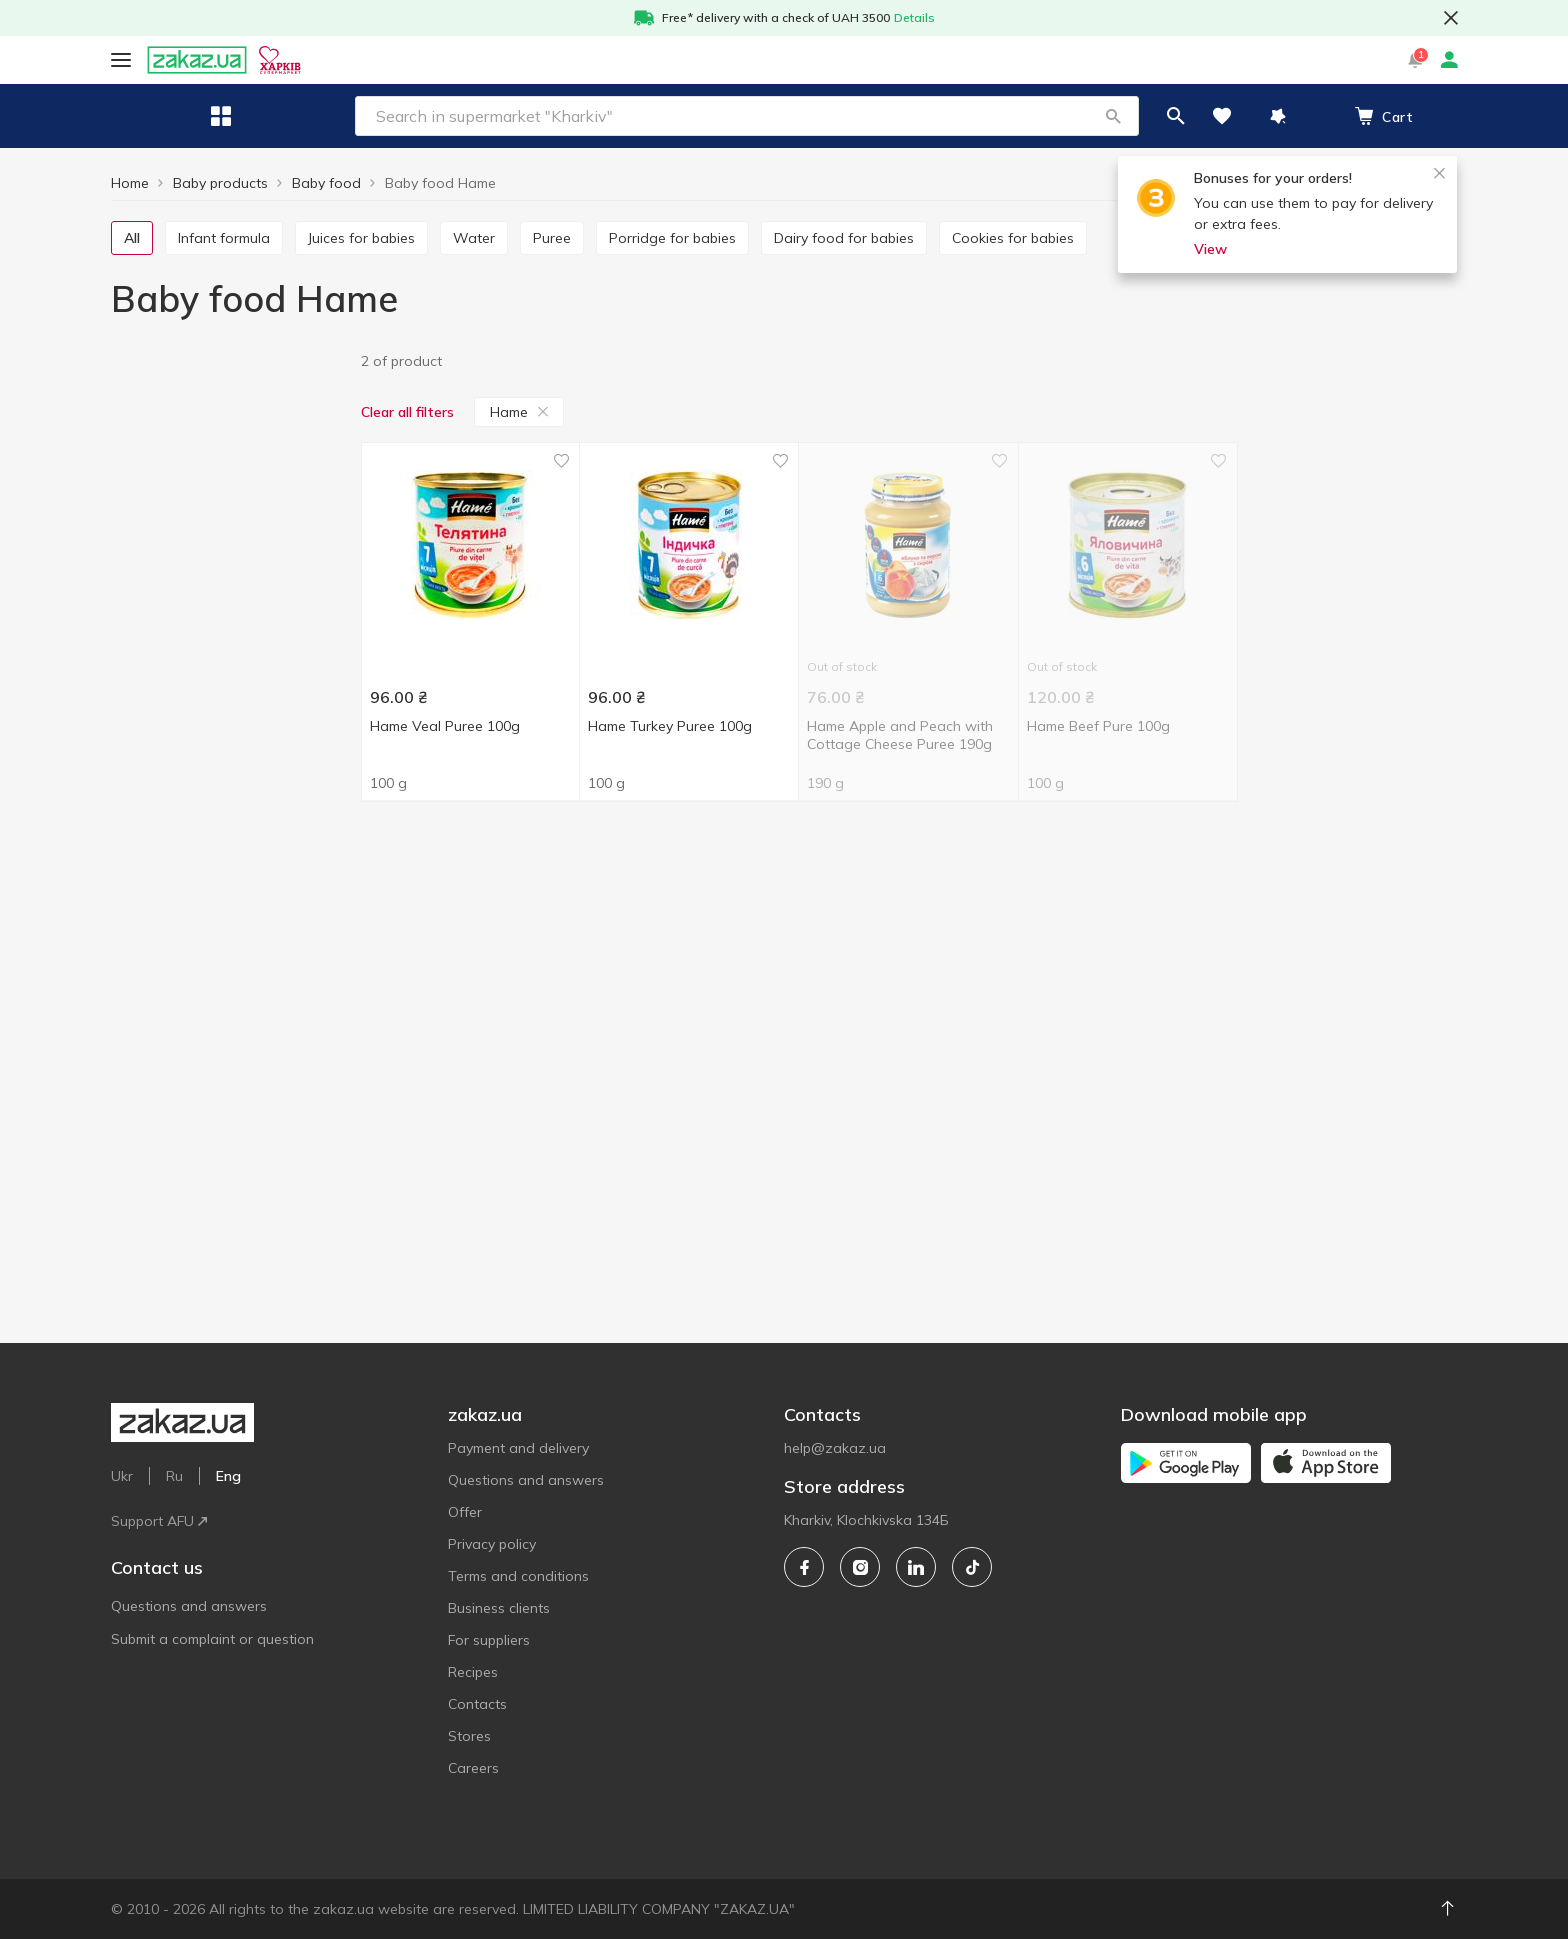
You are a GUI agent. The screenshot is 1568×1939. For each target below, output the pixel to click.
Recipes (473, 1672)
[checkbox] (119, 397)
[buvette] (229, 727)
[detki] (229, 758)
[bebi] (229, 665)
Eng (436, 59)
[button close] (1451, 18)
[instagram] (860, 1567)
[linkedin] (916, 1567)
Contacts (477, 1704)
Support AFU (360, 59)
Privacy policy (492, 1544)
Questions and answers (189, 1516)
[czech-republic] (229, 967)
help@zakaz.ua (835, 1448)
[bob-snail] (229, 696)
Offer (465, 1512)
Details (914, 17)
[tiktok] (972, 1567)
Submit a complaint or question (212, 1549)
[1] (229, 399)
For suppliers (489, 1640)
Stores (469, 1736)
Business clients (499, 1608)
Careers (473, 1768)
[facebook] (804, 1567)
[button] (972, 116)
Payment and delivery (518, 1448)
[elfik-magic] (229, 789)
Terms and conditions (518, 1576)
